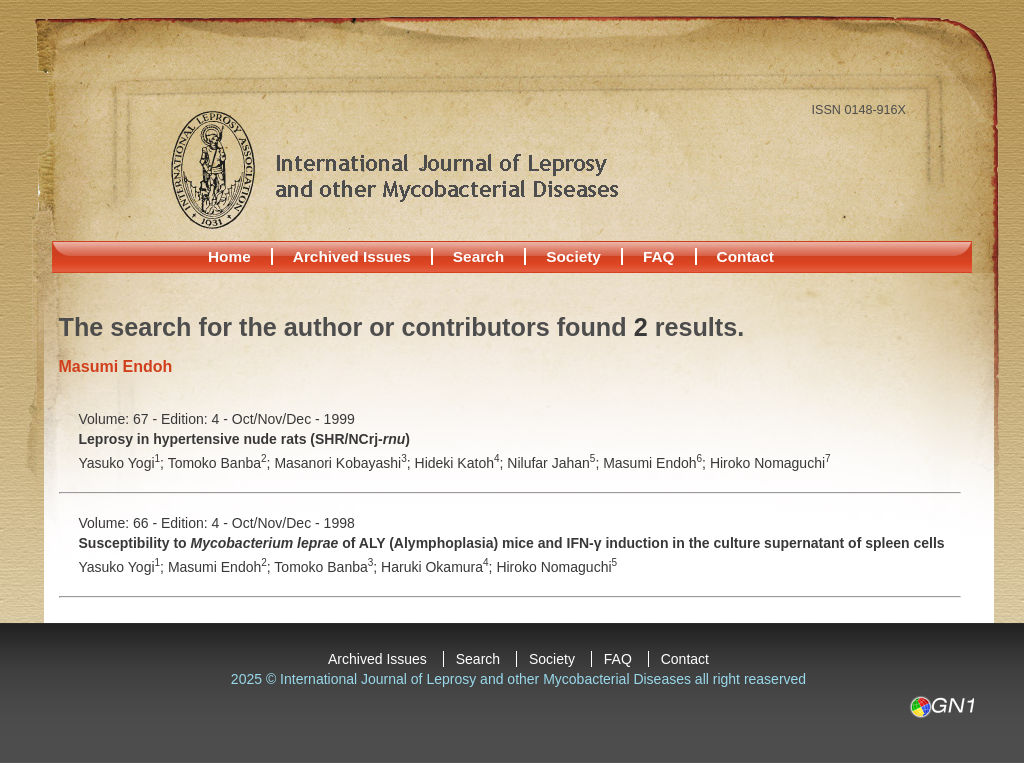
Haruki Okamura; (438, 567)
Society (573, 256)
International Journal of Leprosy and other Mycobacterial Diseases (394, 169)
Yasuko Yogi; (123, 463)
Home (229, 256)
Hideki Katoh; (461, 463)
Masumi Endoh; (656, 463)
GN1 (941, 707)
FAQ (659, 256)
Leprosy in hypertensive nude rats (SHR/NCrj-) (244, 439)
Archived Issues (352, 256)
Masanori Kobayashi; (344, 463)
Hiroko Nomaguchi (770, 463)
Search (478, 256)
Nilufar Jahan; (555, 463)
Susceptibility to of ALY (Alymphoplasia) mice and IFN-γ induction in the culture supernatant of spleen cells (512, 543)
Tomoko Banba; (221, 463)
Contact (745, 256)
